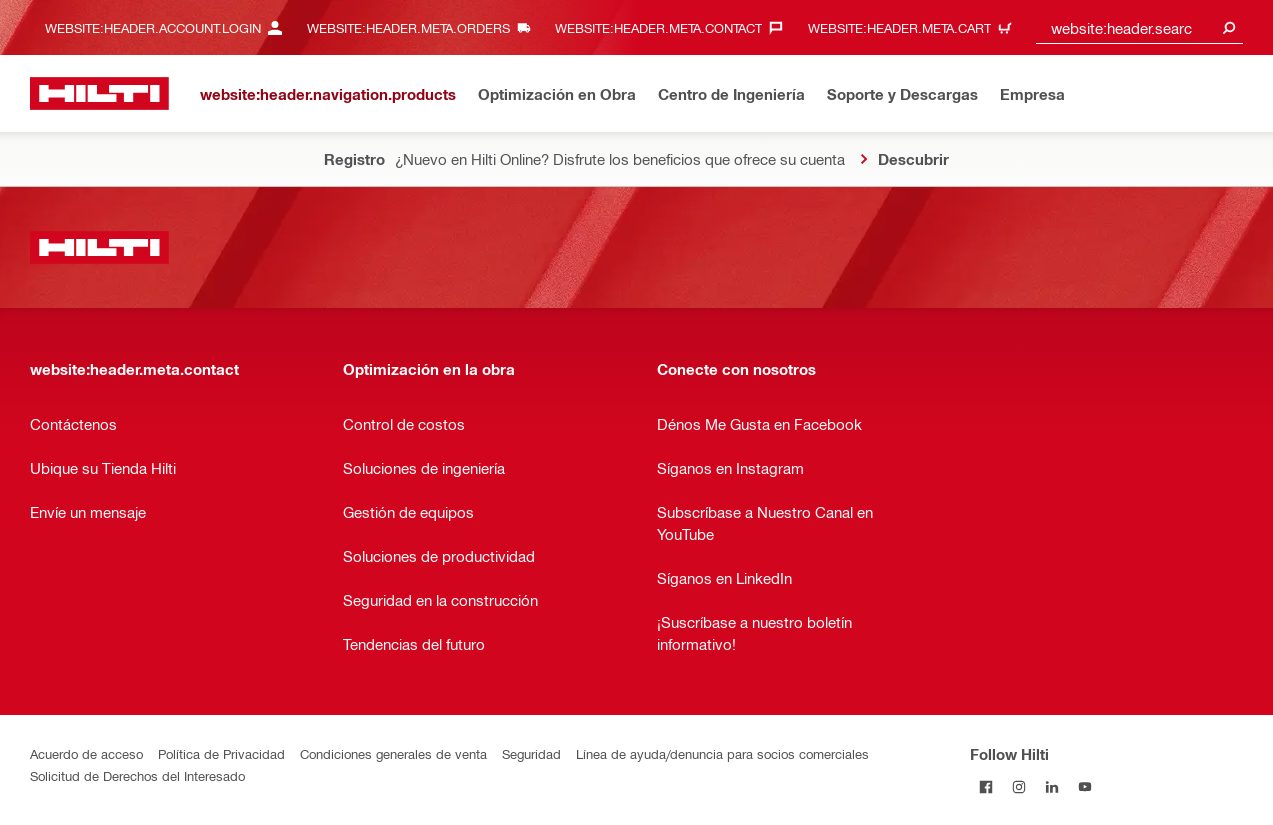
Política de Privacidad (221, 753)
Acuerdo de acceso (86, 753)
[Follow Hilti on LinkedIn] (1052, 786)
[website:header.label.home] (99, 93)
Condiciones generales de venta (393, 753)
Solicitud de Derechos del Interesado (137, 775)
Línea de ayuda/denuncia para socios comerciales (722, 753)
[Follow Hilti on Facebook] (986, 786)
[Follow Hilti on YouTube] (1085, 786)
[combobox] (1139, 27)
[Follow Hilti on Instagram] (1019, 786)
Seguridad (531, 753)
